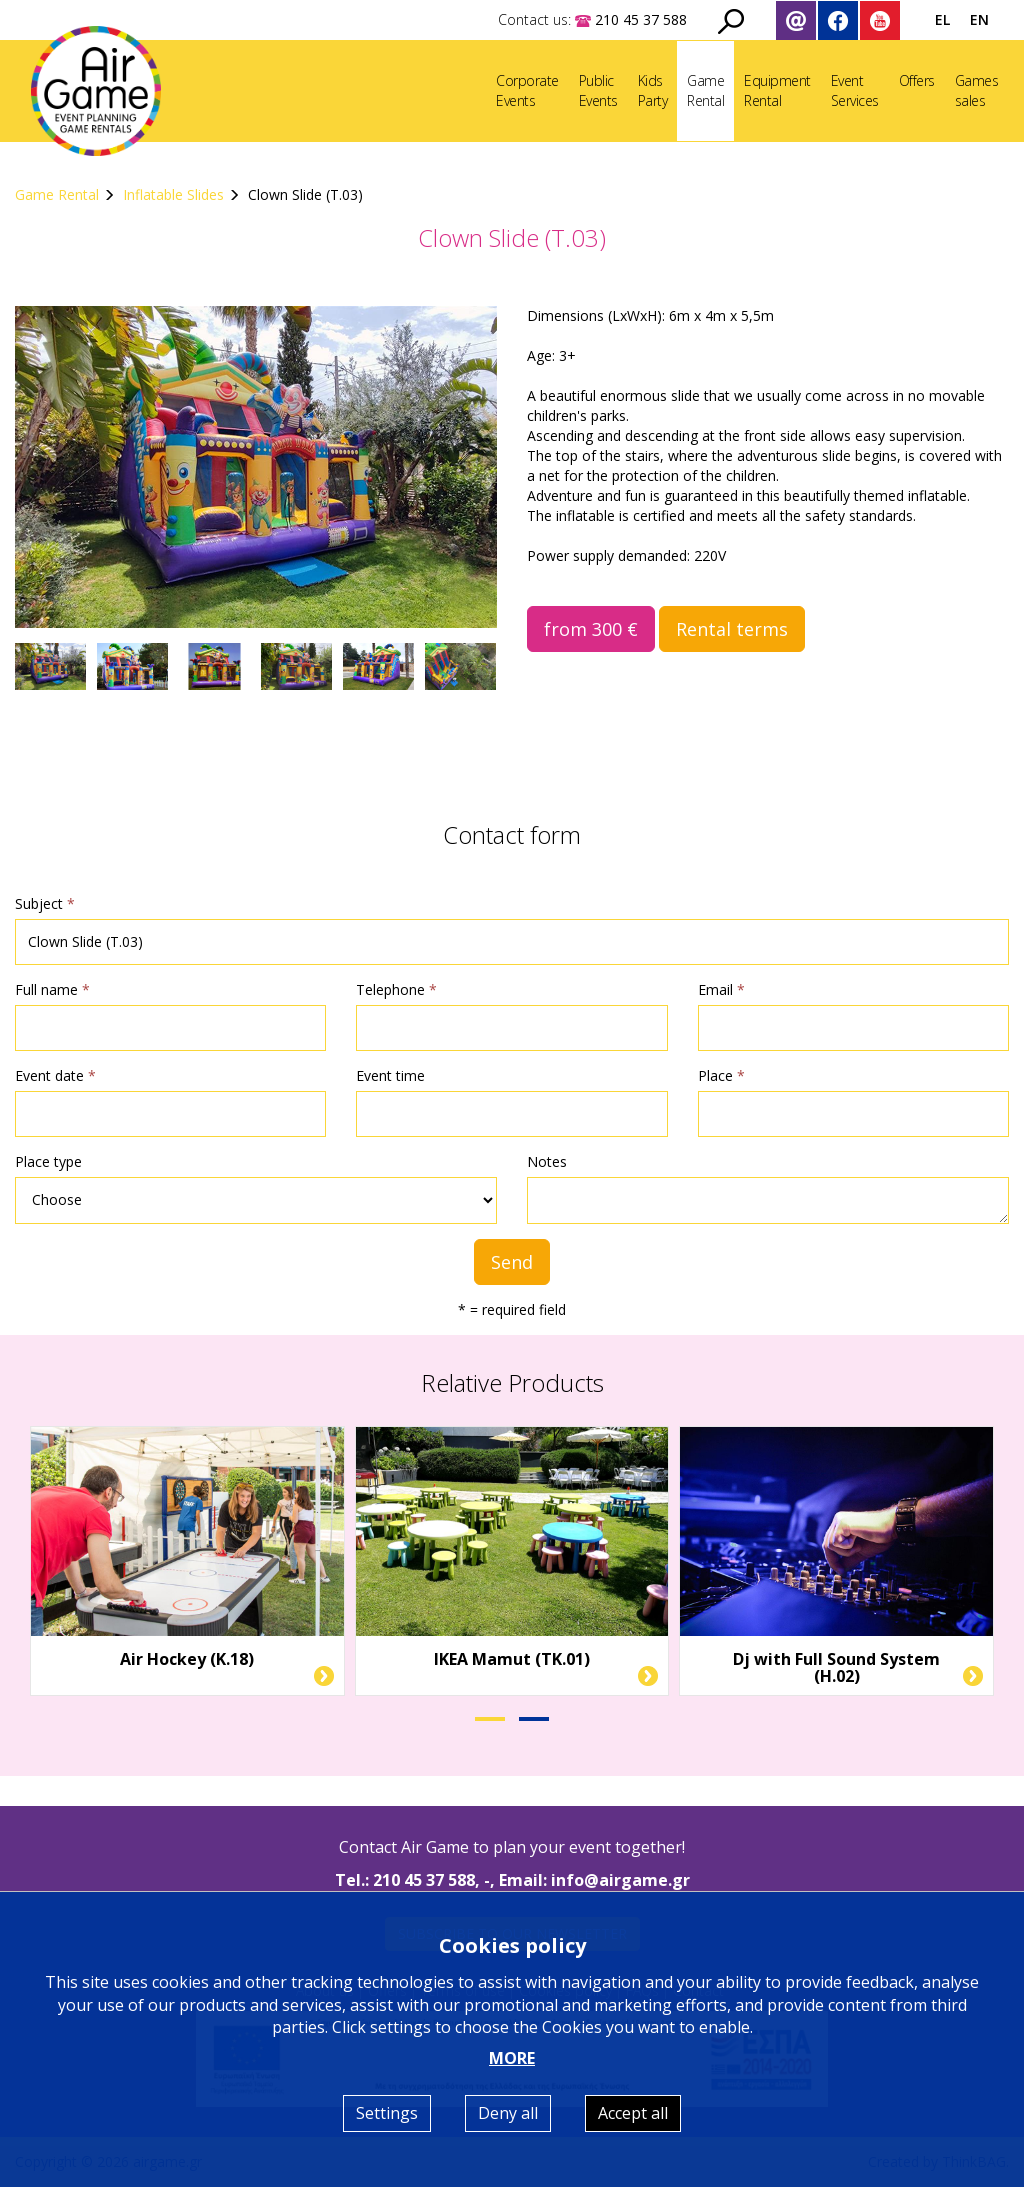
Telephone (396, 989)
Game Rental (57, 194)
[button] (490, 1719)
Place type (48, 1161)
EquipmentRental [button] (777, 90)
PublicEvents (598, 90)
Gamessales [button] (977, 90)
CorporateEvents (527, 90)
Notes (547, 1161)
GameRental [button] (705, 90)
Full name (52, 989)
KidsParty (653, 90)
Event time (390, 1075)
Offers (917, 80)
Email (721, 989)
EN (979, 19)
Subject (45, 903)
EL (942, 19)
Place (721, 1075)
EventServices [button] (855, 90)
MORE (512, 2058)
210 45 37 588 (424, 1880)
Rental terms (732, 629)
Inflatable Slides (173, 194)
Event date (55, 1075)
